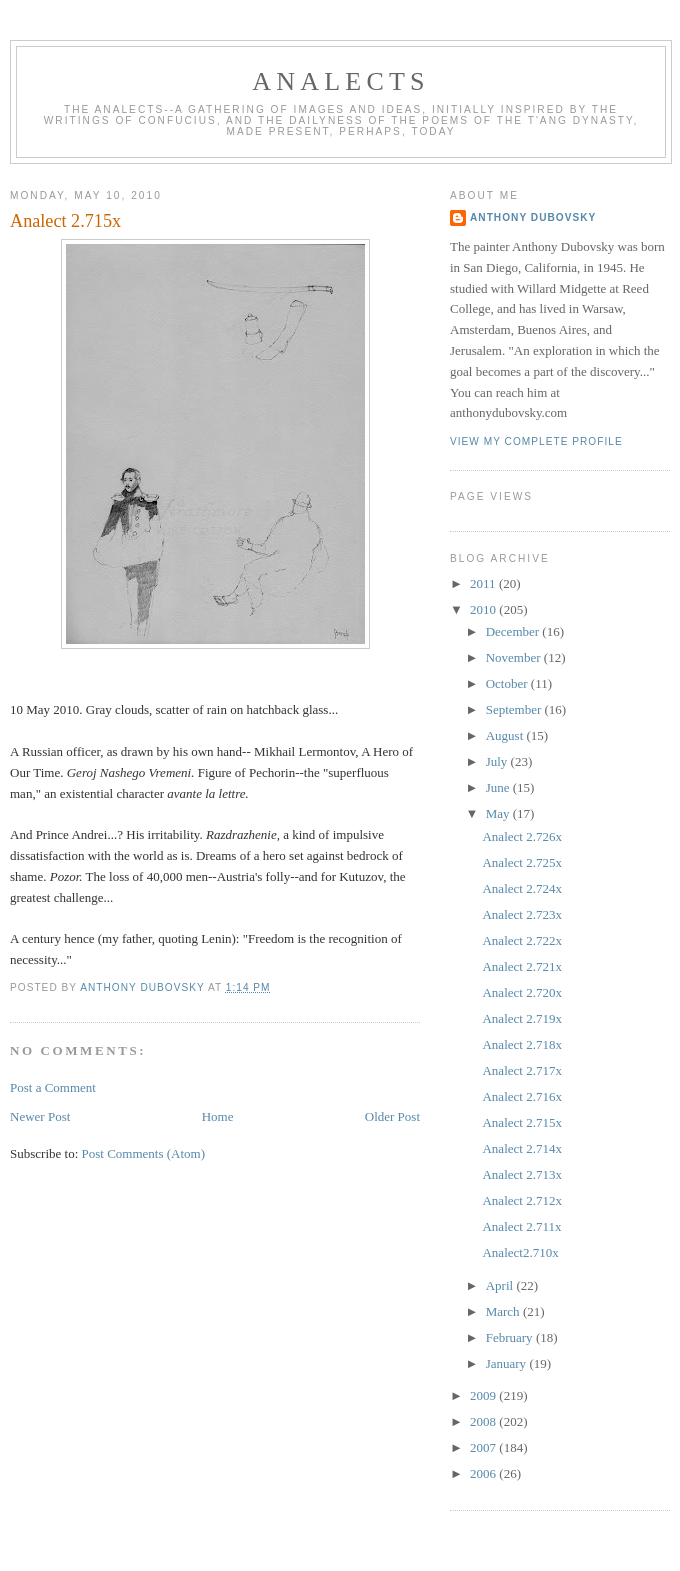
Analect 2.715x (521, 1122)
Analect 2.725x (521, 862)
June (499, 787)
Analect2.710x (520, 1252)
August (506, 735)
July (498, 761)
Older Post (392, 1116)
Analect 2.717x (521, 1070)
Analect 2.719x (521, 1018)
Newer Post (40, 1116)
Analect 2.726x (521, 836)
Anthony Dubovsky (533, 217)
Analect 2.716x (521, 1096)
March (504, 1311)
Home (218, 1116)
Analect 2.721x (521, 966)
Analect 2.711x (521, 1226)
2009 (484, 1395)
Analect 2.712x (521, 1200)
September (515, 709)
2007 (484, 1447)
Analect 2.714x (521, 1148)
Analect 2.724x (521, 888)
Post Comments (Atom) (144, 1153)
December (514, 631)
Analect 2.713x (521, 1174)
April (501, 1285)
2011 (484, 583)
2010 (484, 609)
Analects (340, 81)
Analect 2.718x (521, 1044)
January (508, 1363)
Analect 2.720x (521, 992)
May (499, 813)
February (511, 1337)
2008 (484, 1421)
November (515, 657)
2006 (484, 1473)
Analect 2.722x (521, 940)
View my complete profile (536, 441)
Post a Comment (53, 1087)
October (508, 683)
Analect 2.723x (521, 914)
